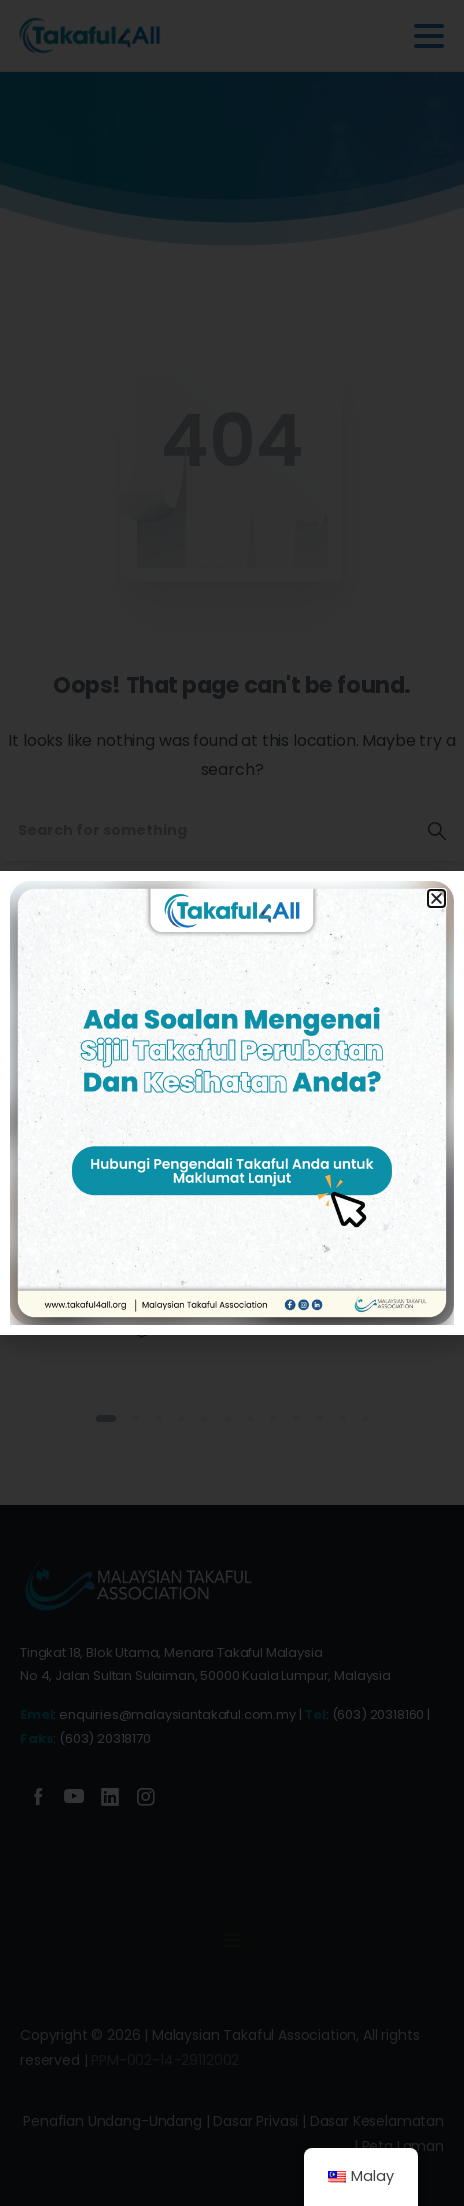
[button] (436, 898)
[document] (232, 1103)
